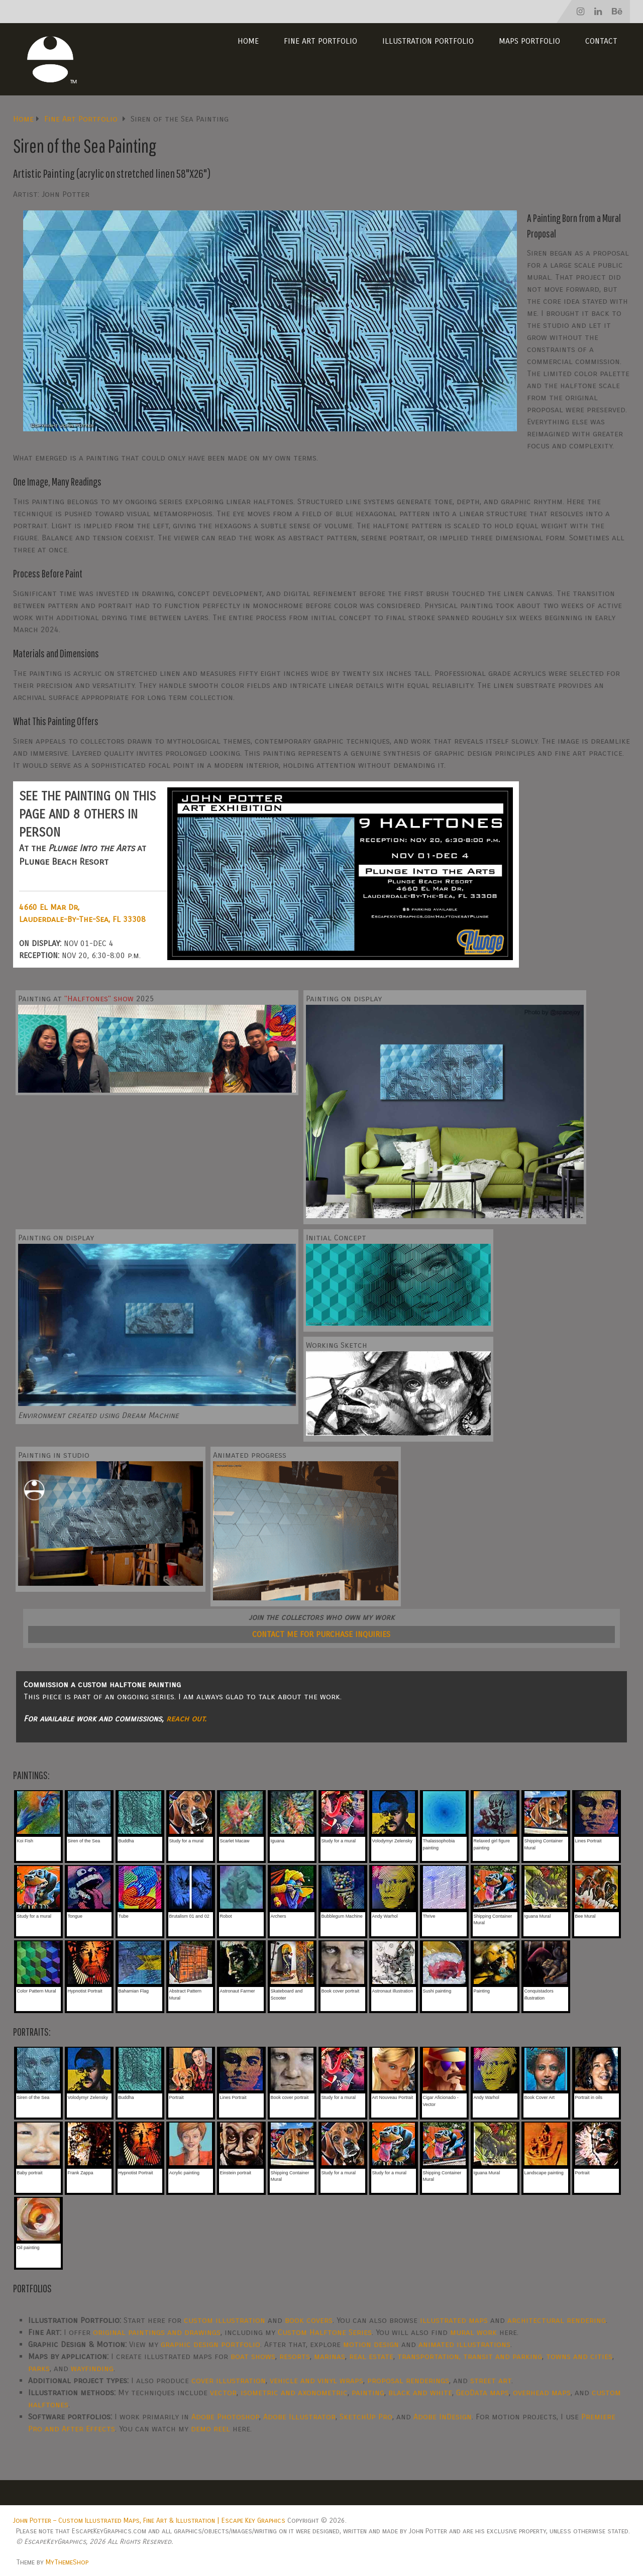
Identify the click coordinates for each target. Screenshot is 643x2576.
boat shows (253, 2356)
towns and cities (579, 2356)
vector (223, 2392)
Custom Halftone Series (325, 2332)
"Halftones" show (99, 998)
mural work (473, 2332)
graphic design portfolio (210, 2344)
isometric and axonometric (294, 2392)
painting (368, 2392)
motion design (371, 2344)
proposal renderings (408, 2380)
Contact (601, 41)
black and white (420, 2392)
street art (490, 2380)
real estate (371, 2356)
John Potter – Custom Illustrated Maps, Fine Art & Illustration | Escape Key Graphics (149, 2520)
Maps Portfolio (529, 41)
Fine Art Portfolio (320, 41)
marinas (329, 2356)
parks (39, 2368)
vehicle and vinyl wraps (316, 2380)
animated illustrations (464, 2344)
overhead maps (542, 2392)
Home (248, 41)
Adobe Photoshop (225, 2416)
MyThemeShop (67, 2562)
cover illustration (228, 2380)
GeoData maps (482, 2392)
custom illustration (224, 2320)
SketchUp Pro (366, 2416)
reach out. (186, 1718)
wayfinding (92, 2368)
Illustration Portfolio (428, 41)
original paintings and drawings (157, 2332)
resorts (294, 2356)
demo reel (210, 2428)
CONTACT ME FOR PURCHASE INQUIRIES (321, 1634)
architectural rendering (556, 2320)
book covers (309, 2320)
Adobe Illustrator (299, 2416)
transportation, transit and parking (469, 2356)
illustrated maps (454, 2320)
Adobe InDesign (442, 2416)
